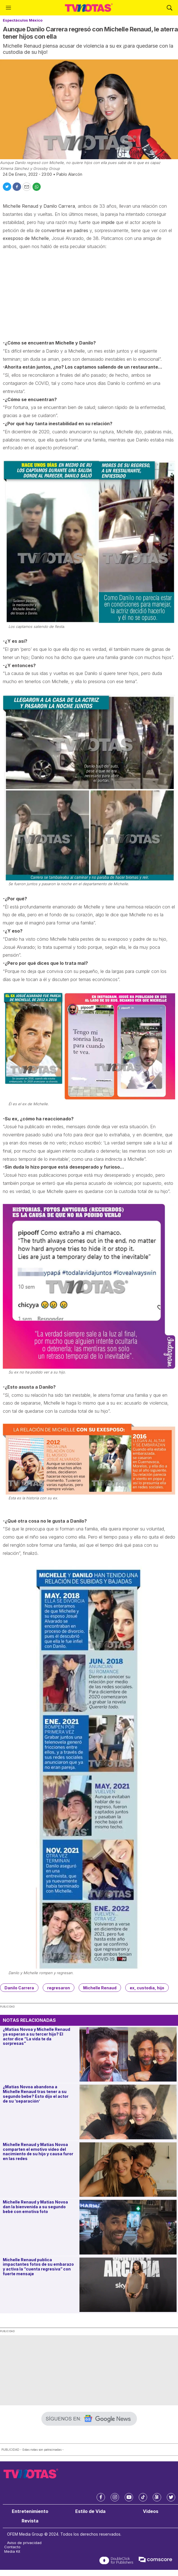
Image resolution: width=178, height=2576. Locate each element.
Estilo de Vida (90, 2511)
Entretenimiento (30, 2511)
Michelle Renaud (100, 1987)
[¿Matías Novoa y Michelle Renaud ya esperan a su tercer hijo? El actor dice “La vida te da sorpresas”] (128, 2054)
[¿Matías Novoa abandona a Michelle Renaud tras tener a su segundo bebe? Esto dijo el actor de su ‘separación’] (128, 2112)
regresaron (58, 1987)
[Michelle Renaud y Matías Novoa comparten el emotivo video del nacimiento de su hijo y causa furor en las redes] (128, 2169)
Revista (30, 2521)
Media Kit (12, 2551)
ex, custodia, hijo (147, 1987)
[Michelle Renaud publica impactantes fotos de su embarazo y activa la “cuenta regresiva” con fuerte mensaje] (128, 2285)
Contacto (12, 2547)
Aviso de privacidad (24, 2543)
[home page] (88, 7)
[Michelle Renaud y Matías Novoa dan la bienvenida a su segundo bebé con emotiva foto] (128, 2227)
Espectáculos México (22, 20)
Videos (150, 2511)
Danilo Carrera (19, 1987)
